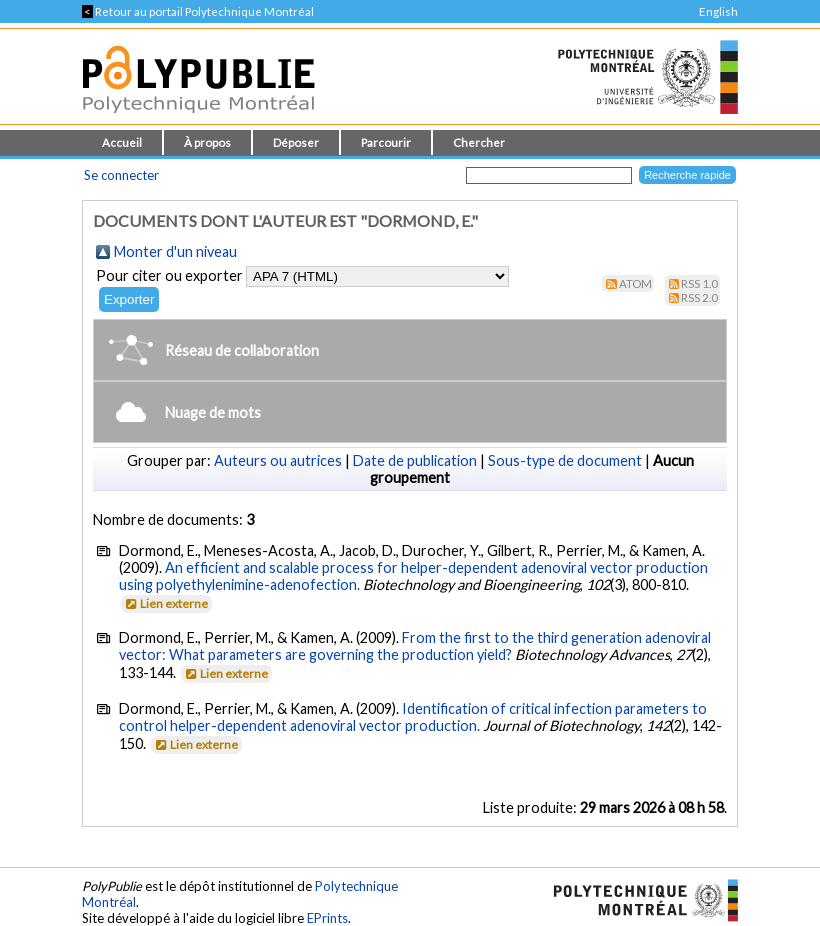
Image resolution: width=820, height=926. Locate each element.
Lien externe (165, 603)
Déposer (296, 142)
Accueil (122, 142)
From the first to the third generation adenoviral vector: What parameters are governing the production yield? (415, 646)
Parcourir (386, 142)
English (718, 11)
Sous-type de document (565, 460)
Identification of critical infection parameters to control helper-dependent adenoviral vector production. (413, 717)
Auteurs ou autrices (278, 460)
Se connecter (121, 175)
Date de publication (415, 460)
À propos (207, 142)
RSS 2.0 (699, 297)
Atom (635, 283)
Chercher (479, 142)
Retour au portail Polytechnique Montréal (198, 11)
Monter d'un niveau (175, 251)
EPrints (327, 918)
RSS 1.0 (699, 283)
